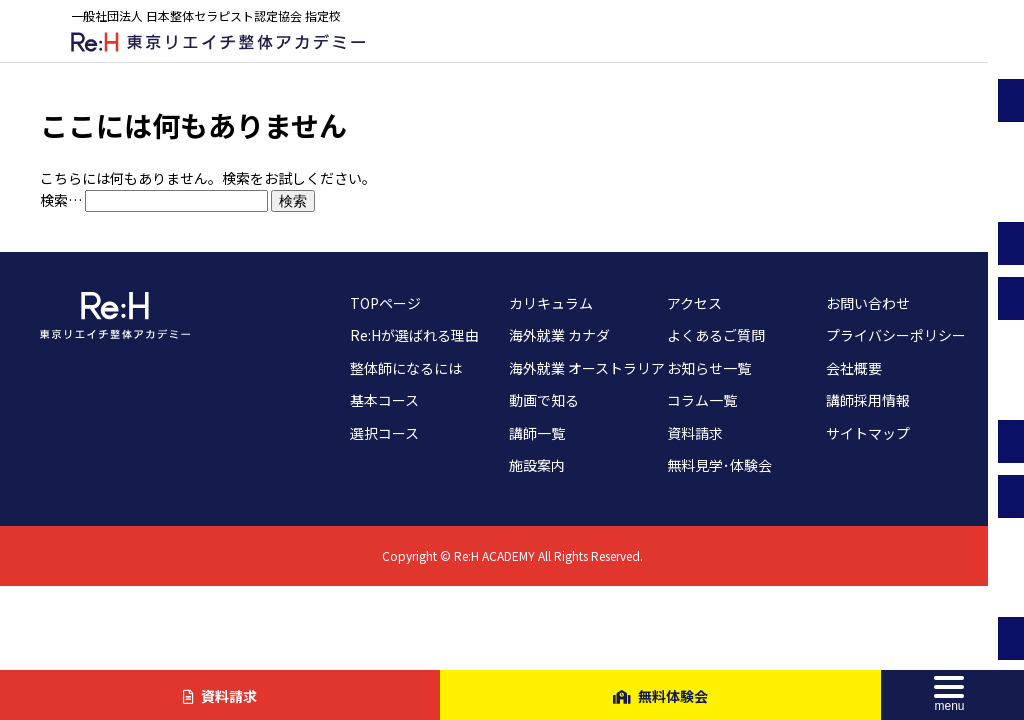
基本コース (384, 400)
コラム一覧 (702, 400)
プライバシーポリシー (896, 335)
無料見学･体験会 (719, 465)
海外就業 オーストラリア (587, 368)
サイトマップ (868, 433)
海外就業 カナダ (559, 335)
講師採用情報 (868, 400)
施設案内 (537, 465)
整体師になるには (406, 368)
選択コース (384, 433)
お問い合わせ (868, 303)
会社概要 (854, 368)
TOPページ (385, 303)
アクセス (694, 303)
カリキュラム (551, 303)
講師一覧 (537, 433)
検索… (61, 200)
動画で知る (544, 400)
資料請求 (695, 433)
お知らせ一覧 (709, 368)
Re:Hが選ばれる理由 (414, 335)
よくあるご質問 (716, 335)
